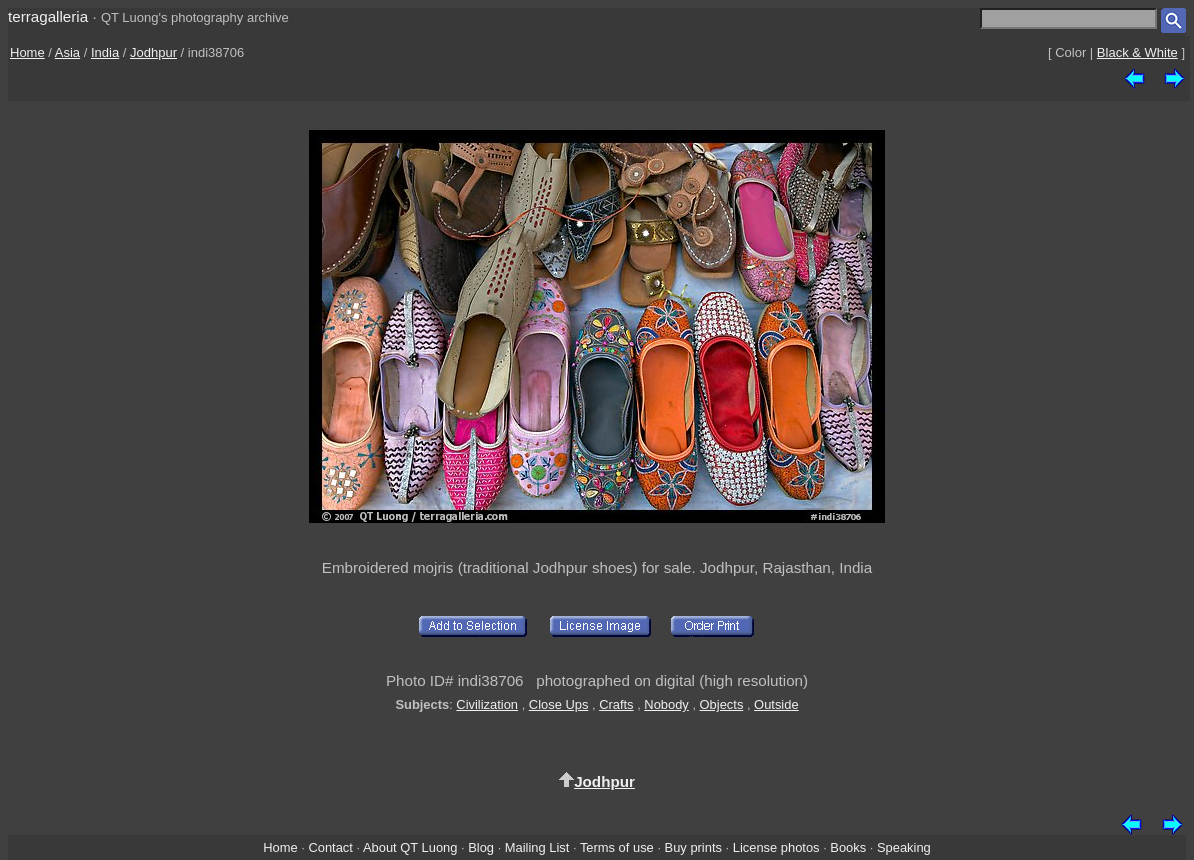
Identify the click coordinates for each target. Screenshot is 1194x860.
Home (27, 52)
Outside (776, 704)
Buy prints (693, 847)
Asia (67, 52)
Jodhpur (153, 52)
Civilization (487, 704)
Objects (722, 704)
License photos (776, 847)
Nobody (666, 704)
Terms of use (617, 847)
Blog (481, 847)
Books (848, 847)
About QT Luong (410, 847)
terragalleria (48, 16)
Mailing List (537, 847)
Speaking (904, 847)
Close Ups (559, 704)
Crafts (616, 704)
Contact (330, 847)
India (105, 52)
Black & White (1137, 52)
